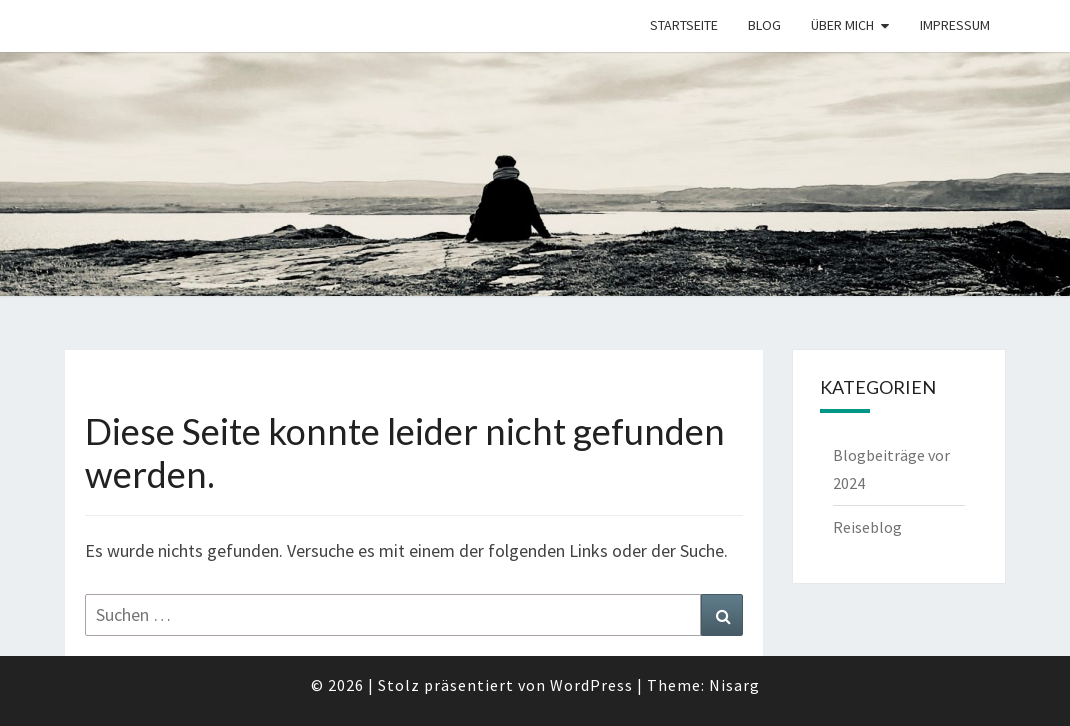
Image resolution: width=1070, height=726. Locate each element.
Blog (764, 25)
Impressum (955, 25)
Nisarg (734, 685)
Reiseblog (867, 527)
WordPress (591, 685)
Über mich (842, 25)
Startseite (684, 25)
